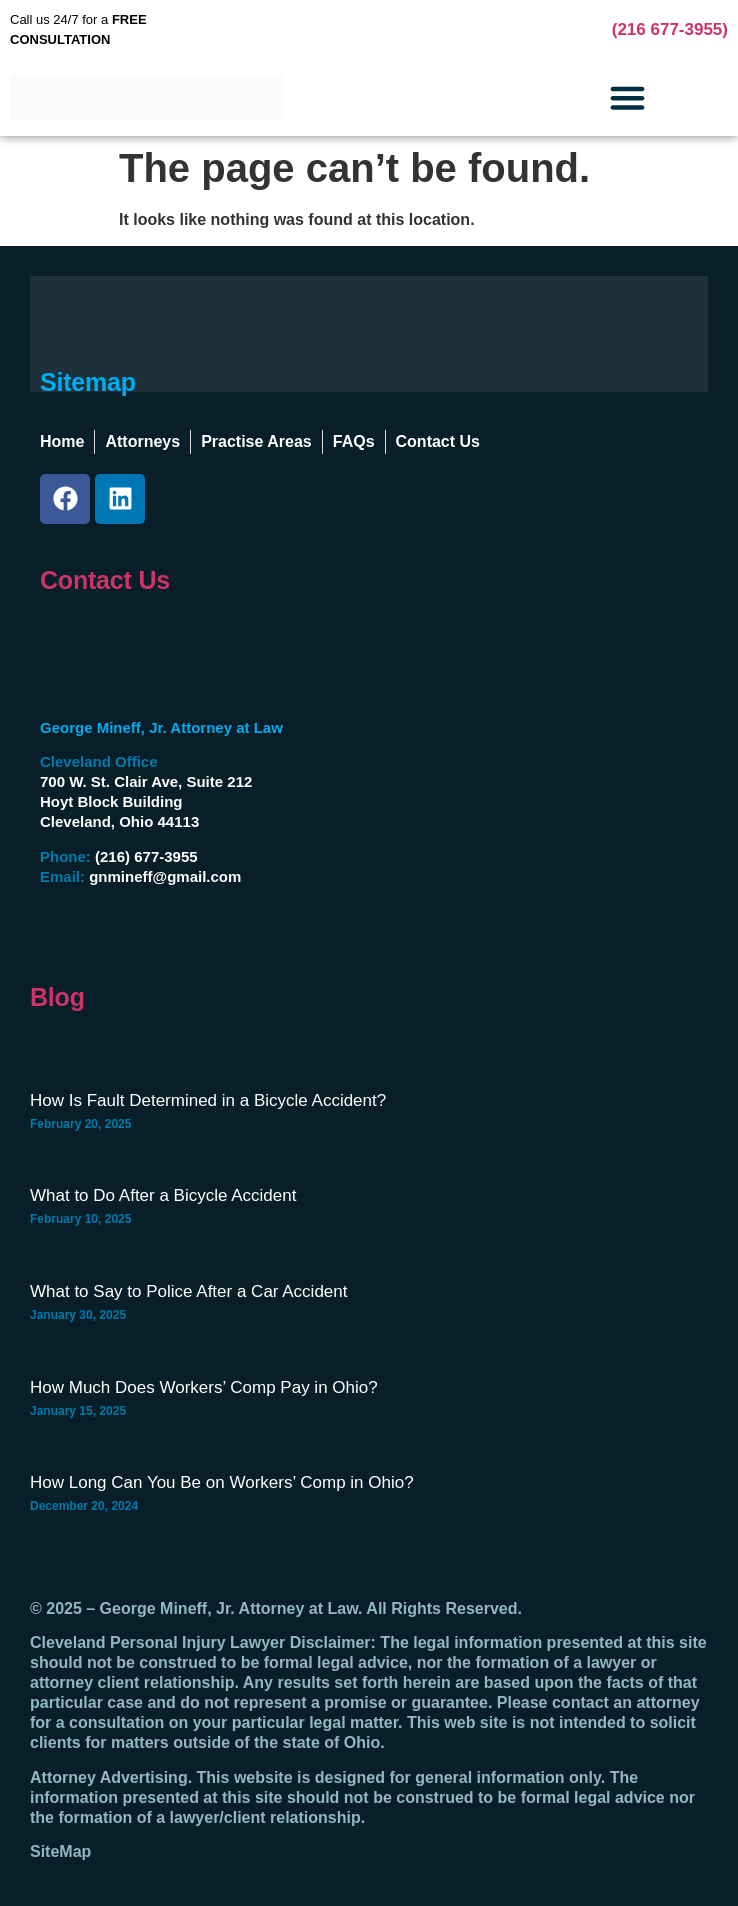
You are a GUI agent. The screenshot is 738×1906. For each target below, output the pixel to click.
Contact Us (105, 580)
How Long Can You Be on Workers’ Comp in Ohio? (222, 1482)
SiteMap (60, 1851)
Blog (57, 997)
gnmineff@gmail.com (165, 876)
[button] (628, 98)
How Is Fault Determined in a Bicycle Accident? (208, 1100)
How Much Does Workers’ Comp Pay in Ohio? (204, 1387)
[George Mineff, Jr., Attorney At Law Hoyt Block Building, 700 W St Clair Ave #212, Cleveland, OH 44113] (577, 809)
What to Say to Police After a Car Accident (189, 1291)
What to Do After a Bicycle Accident (163, 1195)
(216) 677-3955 (146, 856)
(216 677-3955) (670, 29)
